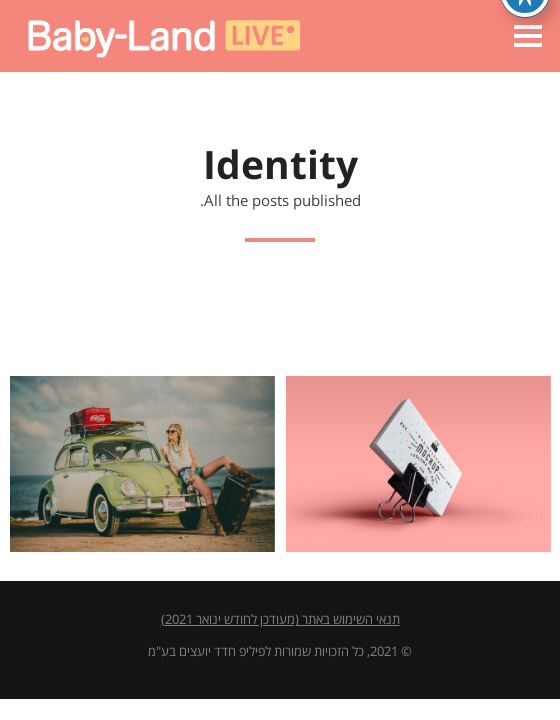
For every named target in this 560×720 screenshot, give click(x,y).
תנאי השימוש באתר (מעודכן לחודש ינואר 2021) (280, 619)
